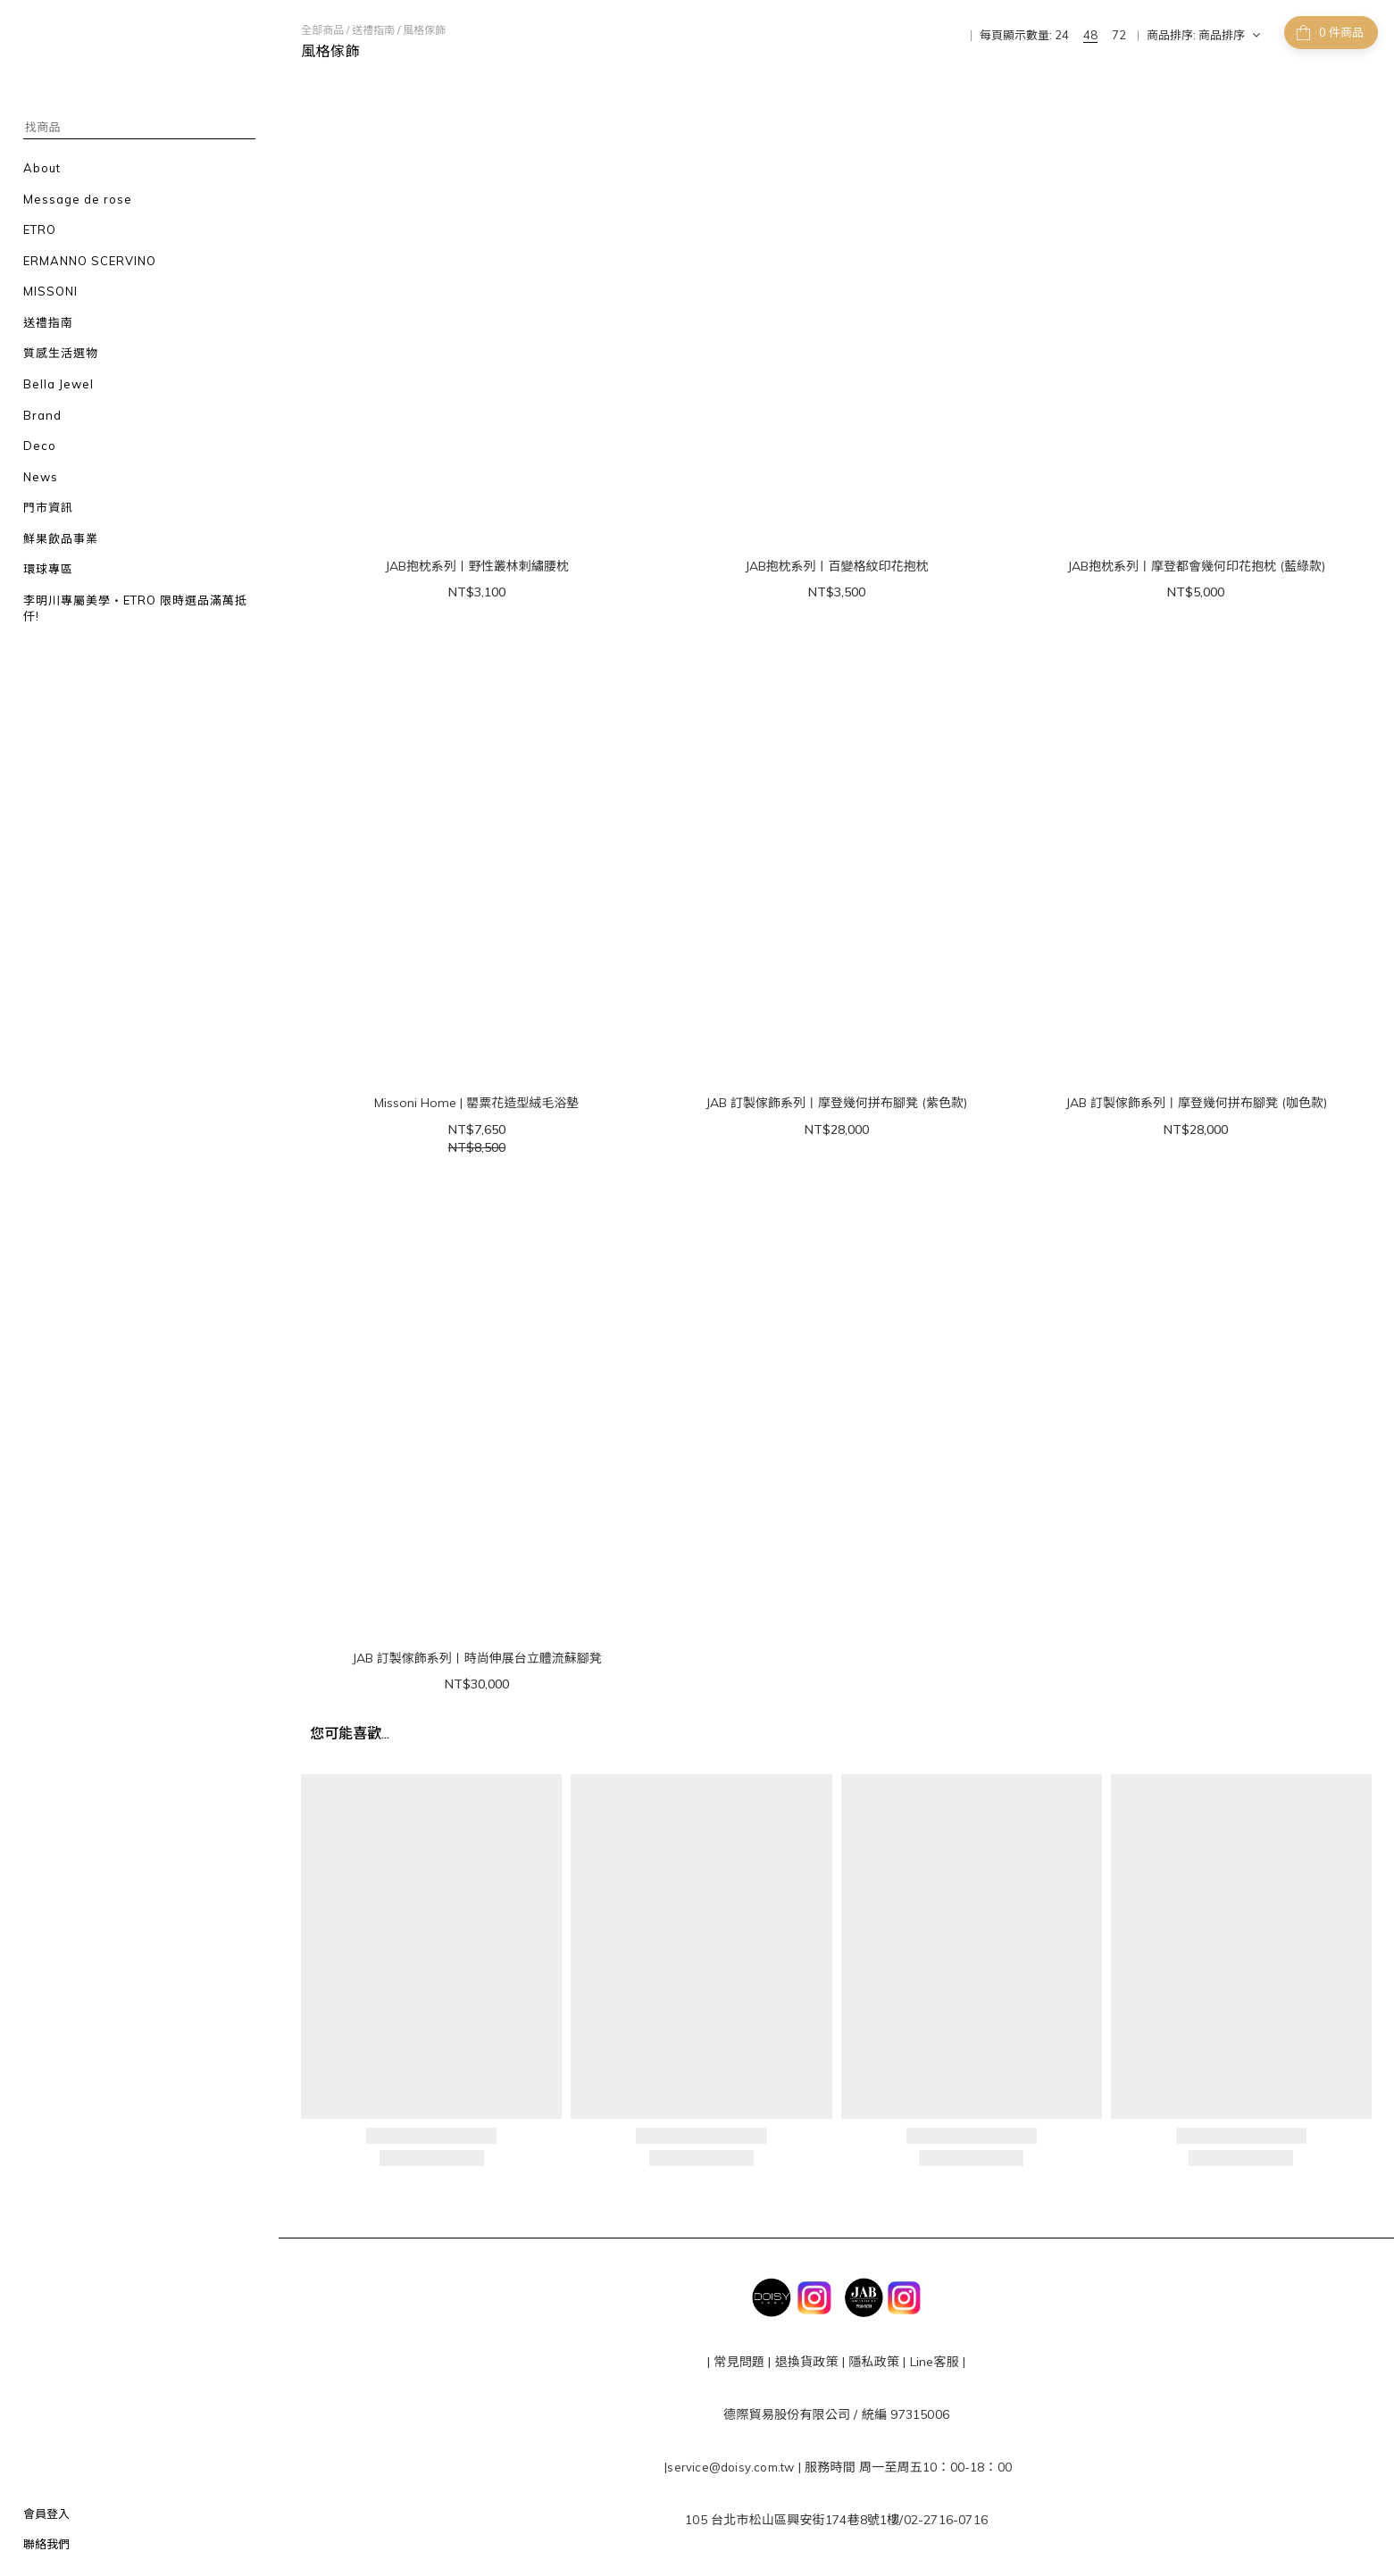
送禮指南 (373, 30)
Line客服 (934, 2362)
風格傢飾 (424, 30)
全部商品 (322, 30)
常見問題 (739, 2362)
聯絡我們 (46, 2544)
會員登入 (46, 2513)
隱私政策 (872, 2362)
